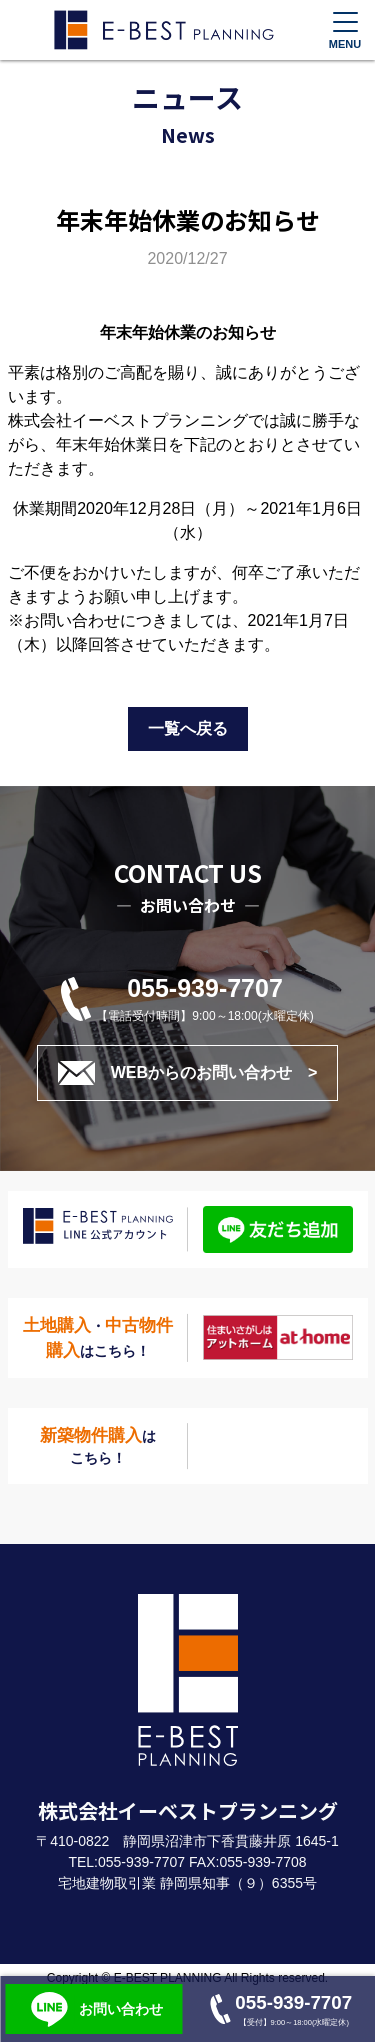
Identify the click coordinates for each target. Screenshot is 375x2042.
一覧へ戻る (188, 728)
